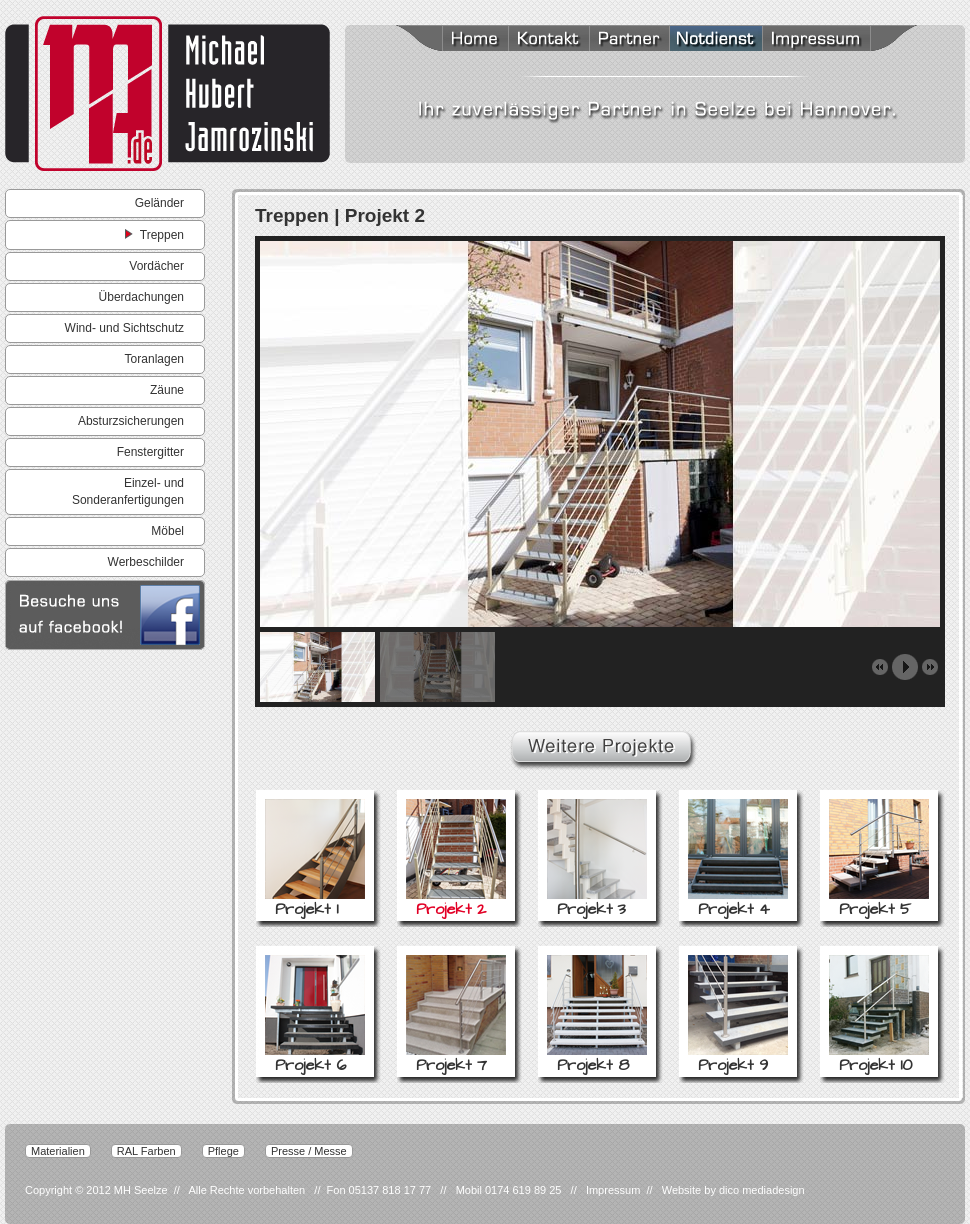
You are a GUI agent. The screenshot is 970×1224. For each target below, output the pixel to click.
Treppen (154, 234)
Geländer (159, 203)
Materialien (58, 1151)
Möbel (167, 531)
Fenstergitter (150, 452)
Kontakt (548, 40)
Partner (629, 40)
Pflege (223, 1151)
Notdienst (715, 40)
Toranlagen (154, 359)
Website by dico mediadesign (733, 1190)
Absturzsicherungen (131, 421)
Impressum (839, 40)
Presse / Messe (309, 1151)
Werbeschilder (146, 562)
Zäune (167, 390)
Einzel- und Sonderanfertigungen (128, 491)
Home (450, 40)
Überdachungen (141, 297)
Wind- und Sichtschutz (124, 328)
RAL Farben (146, 1151)
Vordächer (156, 266)
